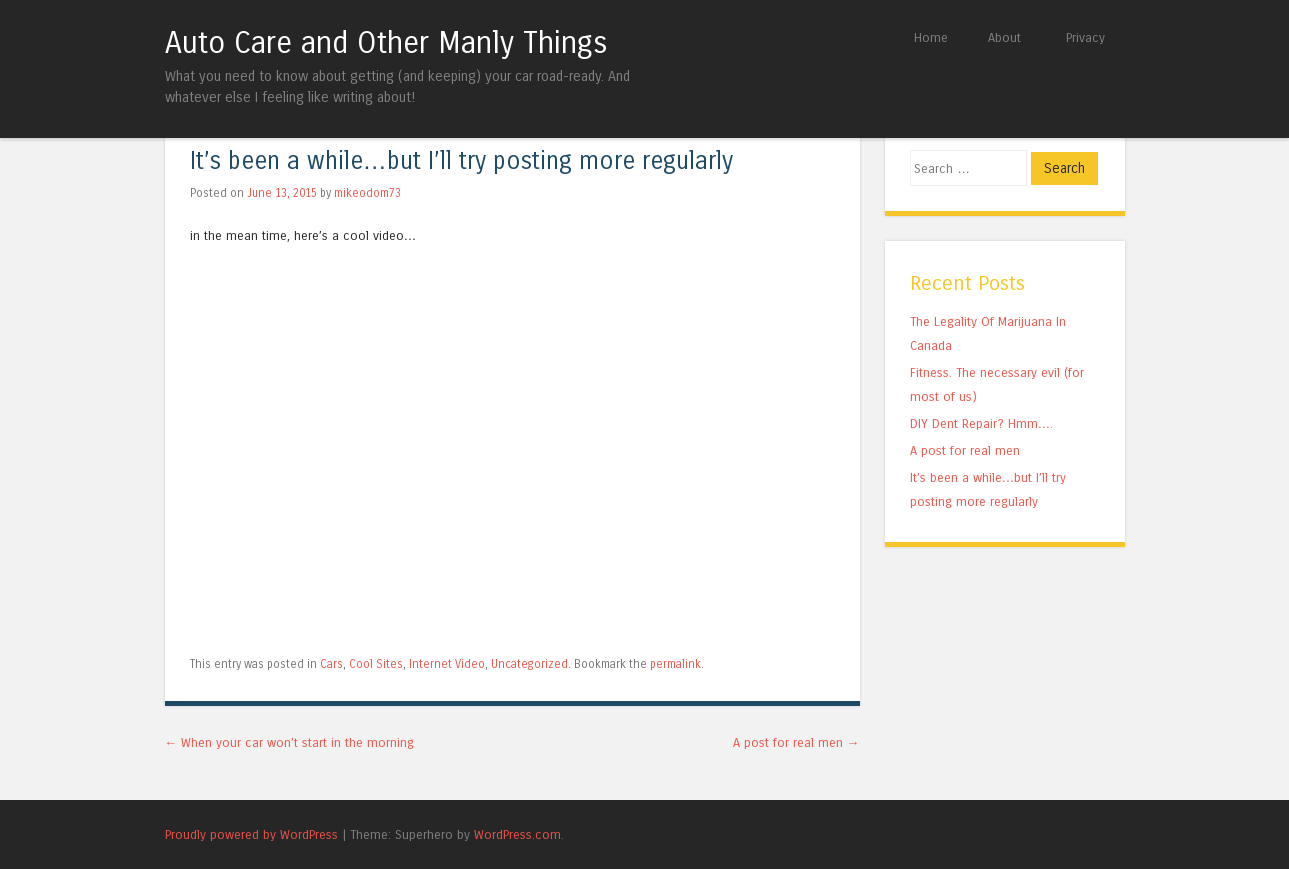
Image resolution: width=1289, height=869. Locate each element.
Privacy (1085, 37)
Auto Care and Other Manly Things (386, 43)
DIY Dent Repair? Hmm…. (982, 423)
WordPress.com (517, 834)
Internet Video (447, 664)
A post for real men (796, 742)
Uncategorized (529, 664)
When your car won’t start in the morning (290, 742)
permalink (675, 664)
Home (931, 37)
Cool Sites (376, 664)
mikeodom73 (367, 193)
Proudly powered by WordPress (251, 834)
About (1004, 37)
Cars (331, 664)
